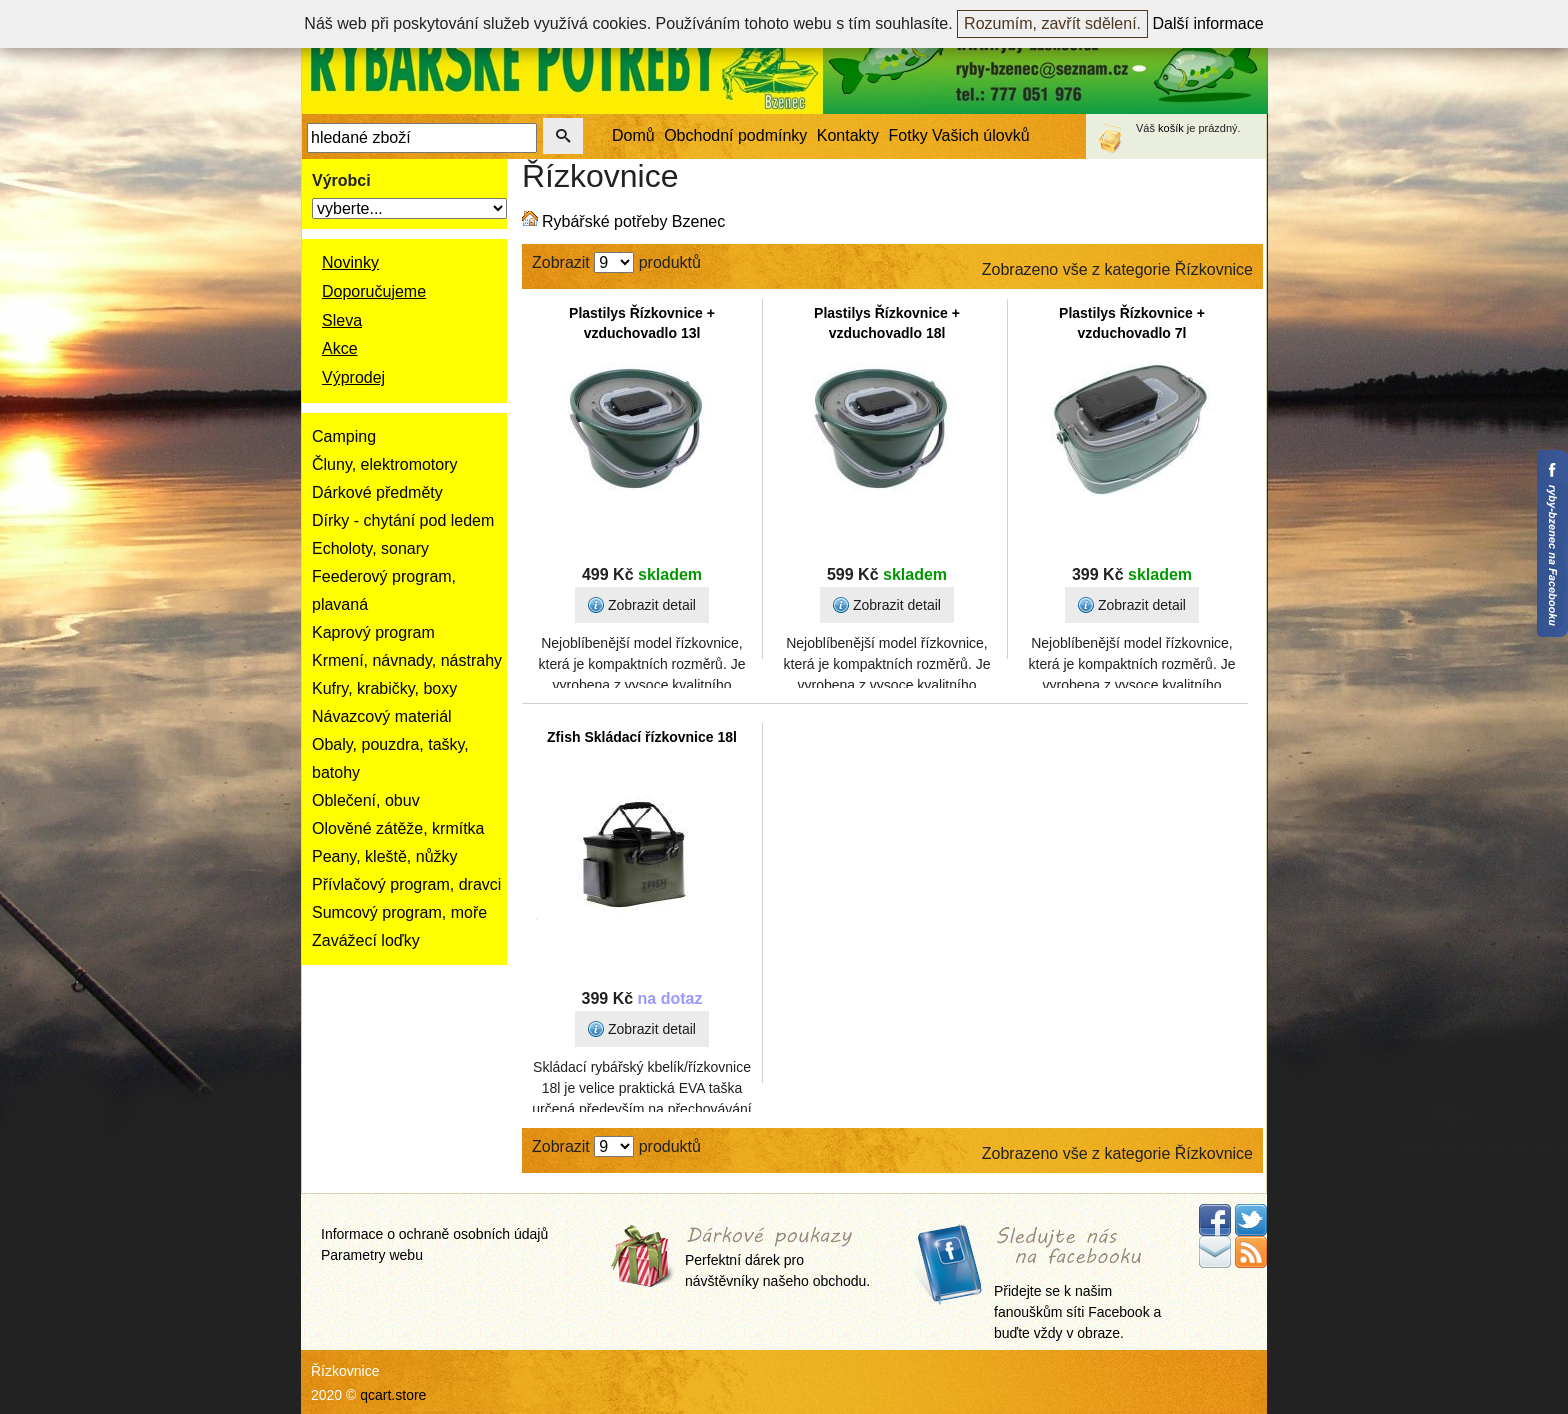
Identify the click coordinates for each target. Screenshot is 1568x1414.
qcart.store (393, 1395)
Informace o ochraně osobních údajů (434, 1234)
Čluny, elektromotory (385, 464)
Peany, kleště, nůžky (385, 856)
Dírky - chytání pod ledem (403, 520)
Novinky (350, 262)
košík (1171, 128)
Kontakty (848, 135)
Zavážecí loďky (366, 940)
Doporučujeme (374, 291)
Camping (344, 436)
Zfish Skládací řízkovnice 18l (642, 737)
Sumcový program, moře (399, 912)
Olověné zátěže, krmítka (398, 828)
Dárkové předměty (377, 492)
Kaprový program (373, 632)
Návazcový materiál (382, 716)
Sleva (342, 320)
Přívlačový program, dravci (406, 884)
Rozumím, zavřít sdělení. (1052, 23)
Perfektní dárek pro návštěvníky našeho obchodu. (777, 1258)
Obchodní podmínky (735, 135)
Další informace (1208, 23)
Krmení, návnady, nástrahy (407, 660)
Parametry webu (372, 1255)
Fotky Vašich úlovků (959, 135)
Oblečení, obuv (366, 800)
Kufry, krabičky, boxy (384, 688)
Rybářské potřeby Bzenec (633, 221)
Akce (340, 348)
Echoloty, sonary (370, 548)
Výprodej (353, 377)
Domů (633, 135)
